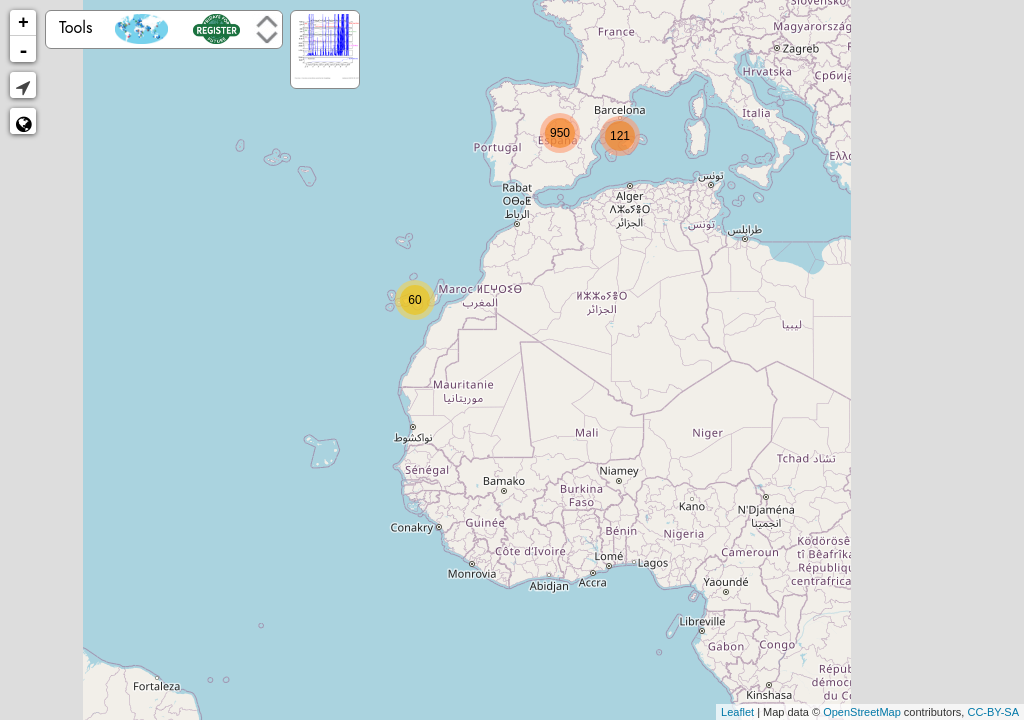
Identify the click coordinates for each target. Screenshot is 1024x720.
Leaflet (737, 712)
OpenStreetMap (862, 712)
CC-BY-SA (993, 712)
